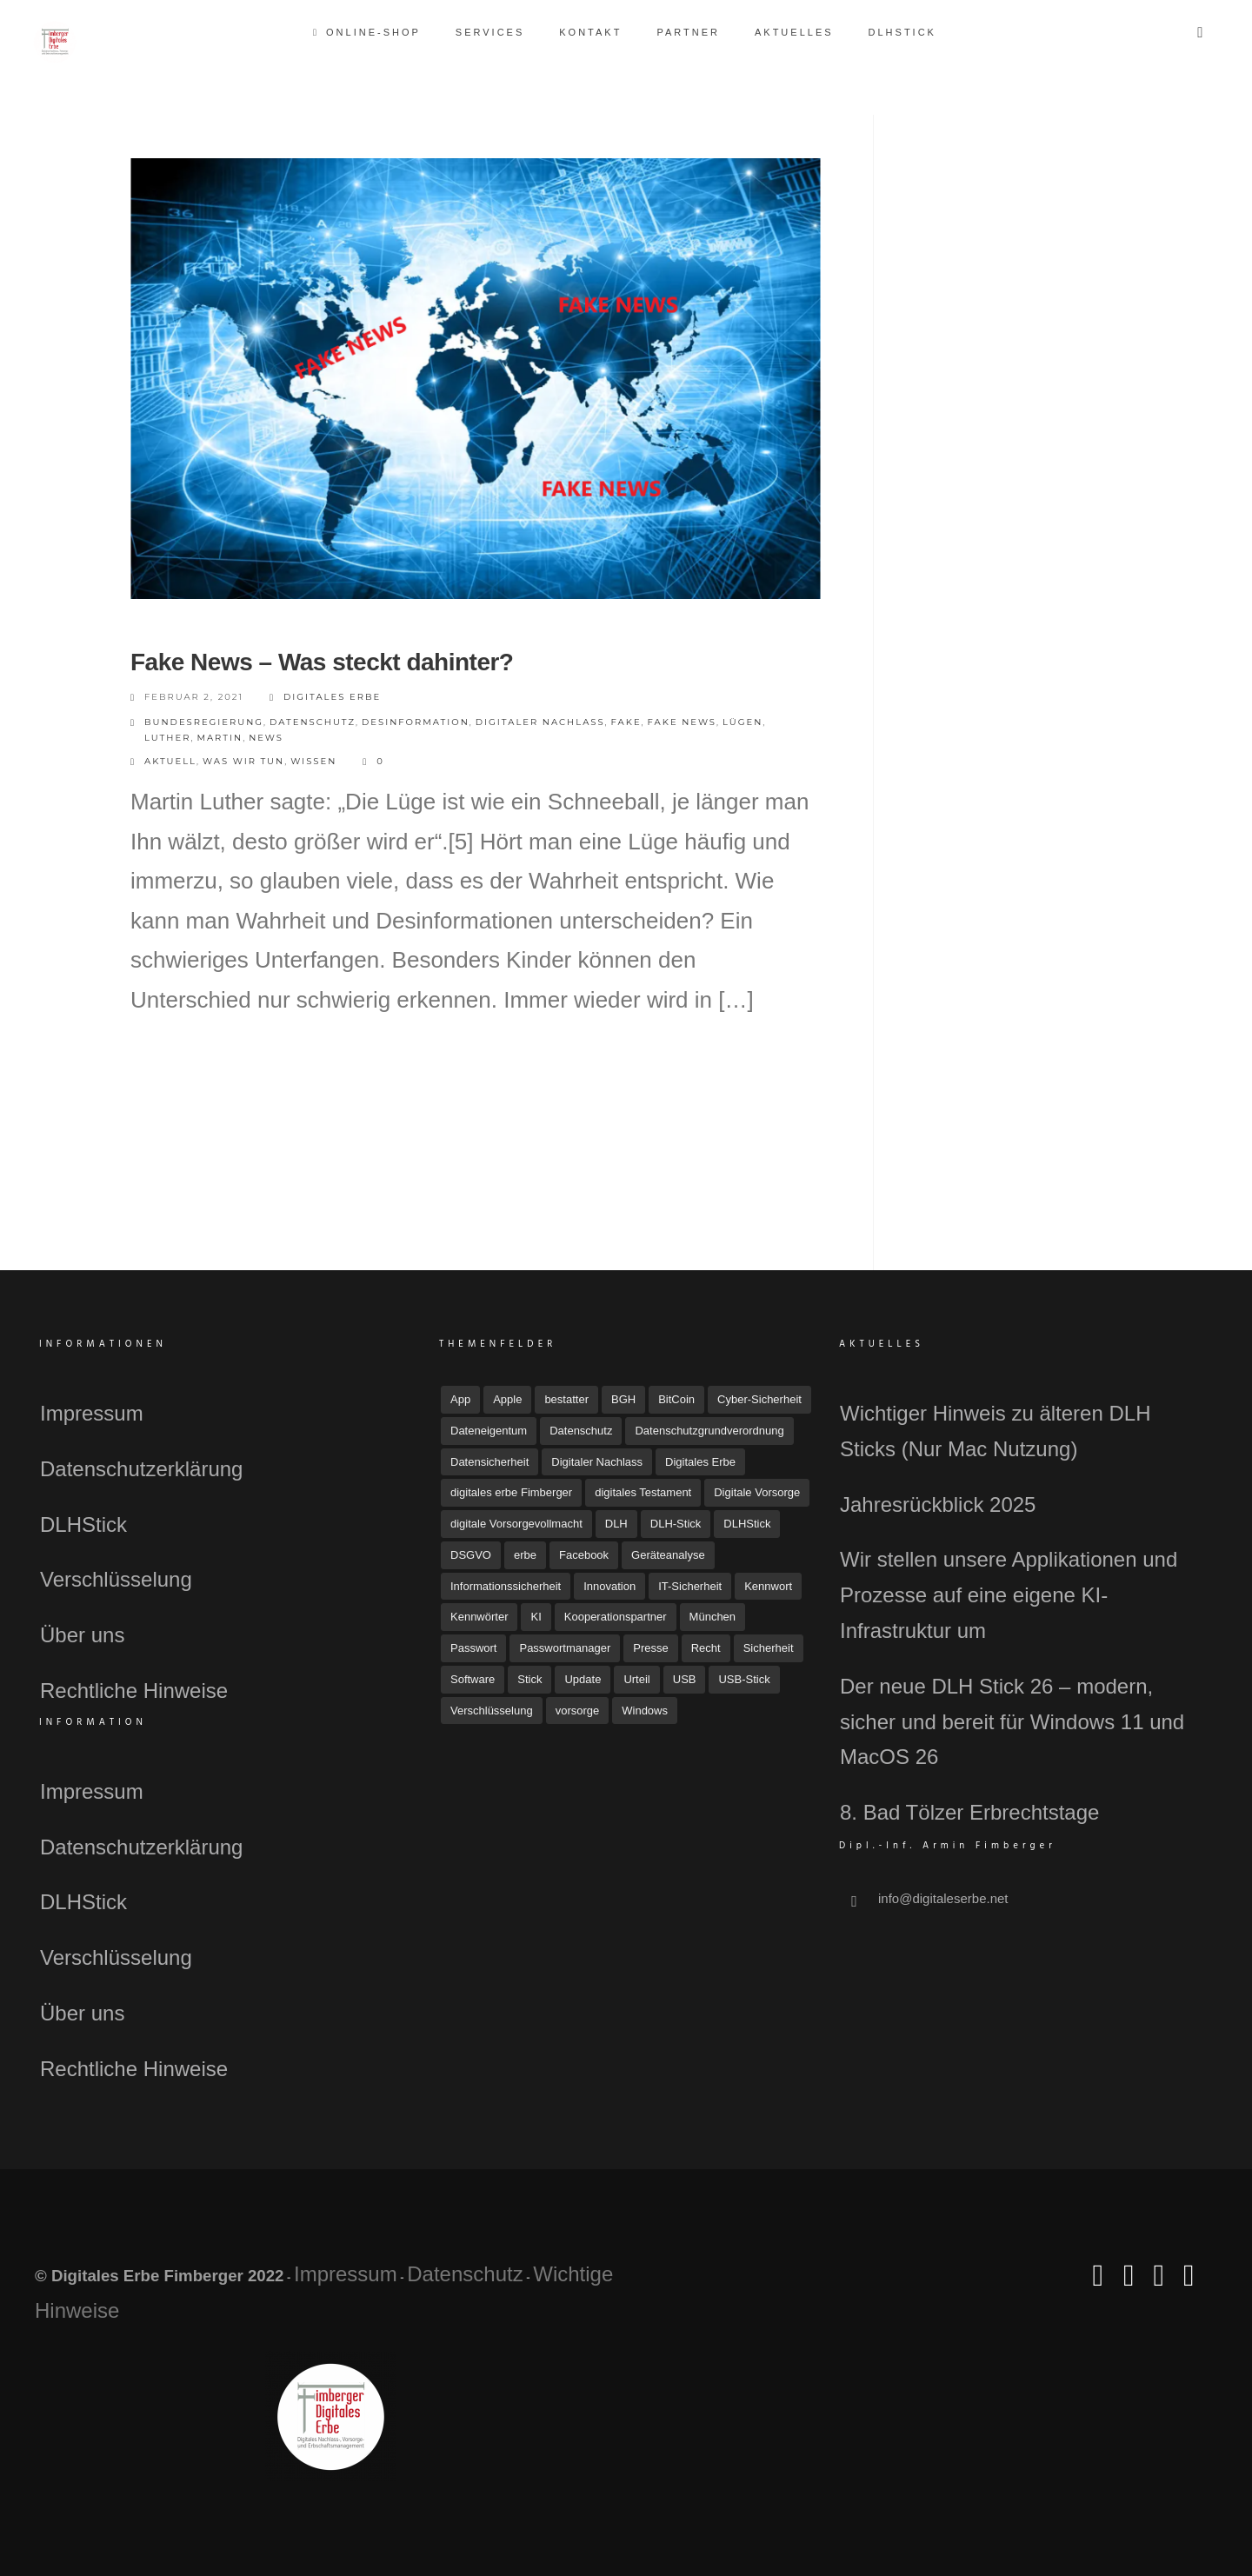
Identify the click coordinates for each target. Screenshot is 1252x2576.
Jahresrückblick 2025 (938, 1504)
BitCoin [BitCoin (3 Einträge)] (676, 1399)
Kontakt (590, 32)
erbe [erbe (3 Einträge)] (525, 1554)
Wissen (313, 761)
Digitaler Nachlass (540, 722)
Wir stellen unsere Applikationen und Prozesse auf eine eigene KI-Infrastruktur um (1008, 1595)
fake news (682, 722)
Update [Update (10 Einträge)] (582, 1679)
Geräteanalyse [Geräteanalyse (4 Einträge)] (668, 1554)
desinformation (416, 722)
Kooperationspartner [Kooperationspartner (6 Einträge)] (615, 1616)
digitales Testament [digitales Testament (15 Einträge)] (643, 1492)
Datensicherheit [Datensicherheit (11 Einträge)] (489, 1461)
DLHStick (902, 32)
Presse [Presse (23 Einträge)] (650, 1647)
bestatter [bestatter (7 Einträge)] (566, 1399)
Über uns (82, 1635)
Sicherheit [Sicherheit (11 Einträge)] (768, 1647)
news (266, 737)
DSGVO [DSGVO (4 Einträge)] (470, 1554)
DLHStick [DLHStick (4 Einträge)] (746, 1523)
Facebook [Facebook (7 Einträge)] (584, 1554)
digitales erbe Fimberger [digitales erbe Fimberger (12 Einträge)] (511, 1492)
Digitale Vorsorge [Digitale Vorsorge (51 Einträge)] (757, 1492)
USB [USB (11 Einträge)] (684, 1679)
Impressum (91, 1413)
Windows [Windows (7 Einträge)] (645, 1710)
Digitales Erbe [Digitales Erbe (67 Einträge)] (700, 1461)
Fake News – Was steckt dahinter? (321, 662)
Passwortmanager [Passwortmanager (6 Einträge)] (564, 1647)
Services (490, 32)
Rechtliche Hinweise (134, 1690)
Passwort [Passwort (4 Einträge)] (473, 1647)
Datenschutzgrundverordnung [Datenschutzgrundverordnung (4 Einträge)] (709, 1430)
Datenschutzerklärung (141, 1469)
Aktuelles (794, 32)
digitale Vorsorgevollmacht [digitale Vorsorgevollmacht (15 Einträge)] (516, 1523)
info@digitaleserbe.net (943, 1898)
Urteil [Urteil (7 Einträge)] (636, 1679)
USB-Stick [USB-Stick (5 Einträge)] (743, 1679)
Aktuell (170, 761)
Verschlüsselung (116, 1579)
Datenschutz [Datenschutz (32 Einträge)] (580, 1430)
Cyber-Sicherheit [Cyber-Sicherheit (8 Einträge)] (759, 1399)
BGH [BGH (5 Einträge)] (623, 1399)
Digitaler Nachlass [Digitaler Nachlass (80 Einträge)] (597, 1461)
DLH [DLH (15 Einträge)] (616, 1523)
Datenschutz (313, 722)
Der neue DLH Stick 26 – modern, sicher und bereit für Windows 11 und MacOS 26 (1012, 1721)
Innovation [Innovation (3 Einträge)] (609, 1586)
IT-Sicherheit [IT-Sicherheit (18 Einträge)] (690, 1586)
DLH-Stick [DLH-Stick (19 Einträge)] (676, 1523)
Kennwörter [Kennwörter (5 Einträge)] (479, 1616)
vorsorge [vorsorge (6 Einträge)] (578, 1710)
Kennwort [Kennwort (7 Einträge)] (768, 1586)
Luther (167, 737)
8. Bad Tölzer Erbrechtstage (969, 1812)
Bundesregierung (203, 722)
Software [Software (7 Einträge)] (472, 1679)
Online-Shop (368, 32)
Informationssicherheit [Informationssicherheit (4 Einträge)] (505, 1586)
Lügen (743, 722)
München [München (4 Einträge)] (712, 1616)
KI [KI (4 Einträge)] (535, 1616)
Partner (688, 32)
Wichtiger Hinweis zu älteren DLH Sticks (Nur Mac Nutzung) (995, 1431)
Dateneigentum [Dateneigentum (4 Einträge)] (488, 1430)
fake (626, 722)
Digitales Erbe (325, 697)
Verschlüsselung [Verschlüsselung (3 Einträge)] (491, 1710)
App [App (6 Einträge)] (460, 1399)
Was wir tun (243, 761)
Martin (219, 737)
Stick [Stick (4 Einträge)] (529, 1679)
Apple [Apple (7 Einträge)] (507, 1399)
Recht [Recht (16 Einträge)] (706, 1647)
